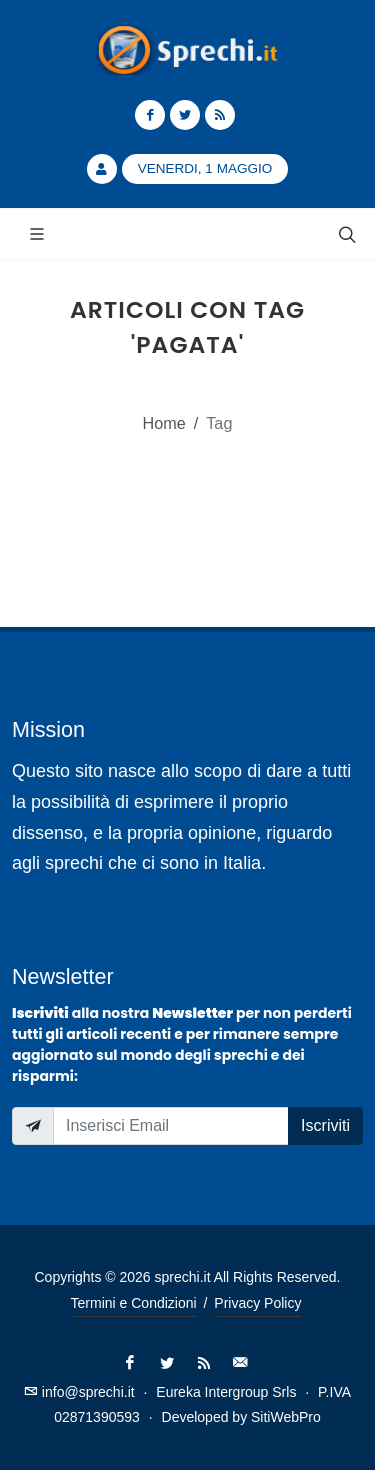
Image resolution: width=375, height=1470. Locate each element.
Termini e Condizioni (134, 1303)
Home (164, 423)
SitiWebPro (286, 1417)
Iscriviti (325, 1125)
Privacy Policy (257, 1303)
